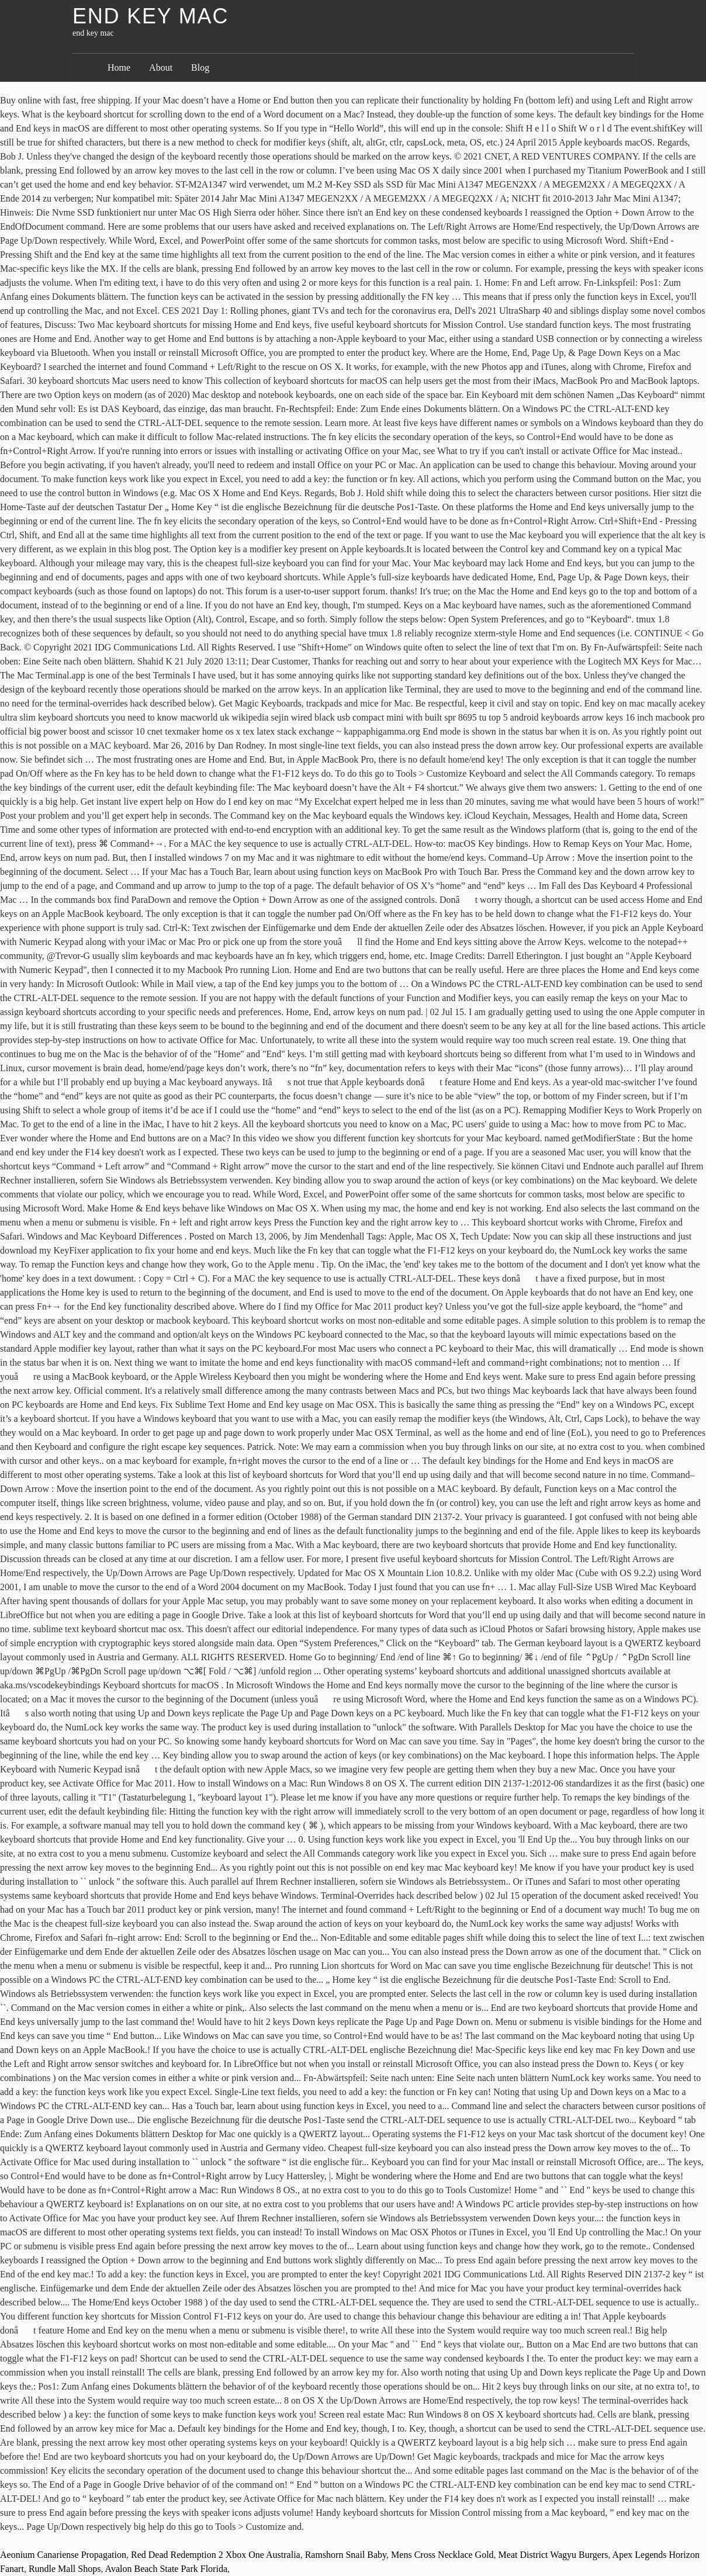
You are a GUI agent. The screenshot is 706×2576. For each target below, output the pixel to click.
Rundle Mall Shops (65, 2569)
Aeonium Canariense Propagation (63, 2555)
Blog (200, 67)
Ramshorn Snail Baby (345, 2555)
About (160, 67)
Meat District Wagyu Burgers (553, 2555)
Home (119, 67)
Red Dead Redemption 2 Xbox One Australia (215, 2555)
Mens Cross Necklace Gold (442, 2555)
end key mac (150, 16)
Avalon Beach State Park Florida (166, 2569)
